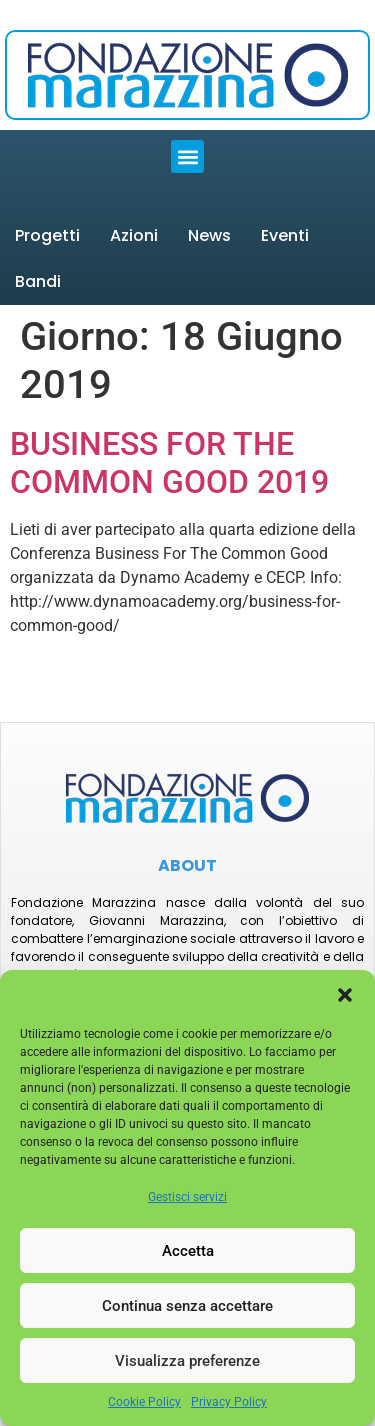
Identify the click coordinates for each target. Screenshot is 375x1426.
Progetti (47, 235)
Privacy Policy (229, 1402)
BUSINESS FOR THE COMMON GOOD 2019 (169, 463)
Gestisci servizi (187, 1197)
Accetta (188, 1251)
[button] (345, 995)
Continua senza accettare (187, 1306)
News (209, 235)
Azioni (134, 235)
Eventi (285, 235)
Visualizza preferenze (187, 1361)
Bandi (38, 281)
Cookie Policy (144, 1402)
